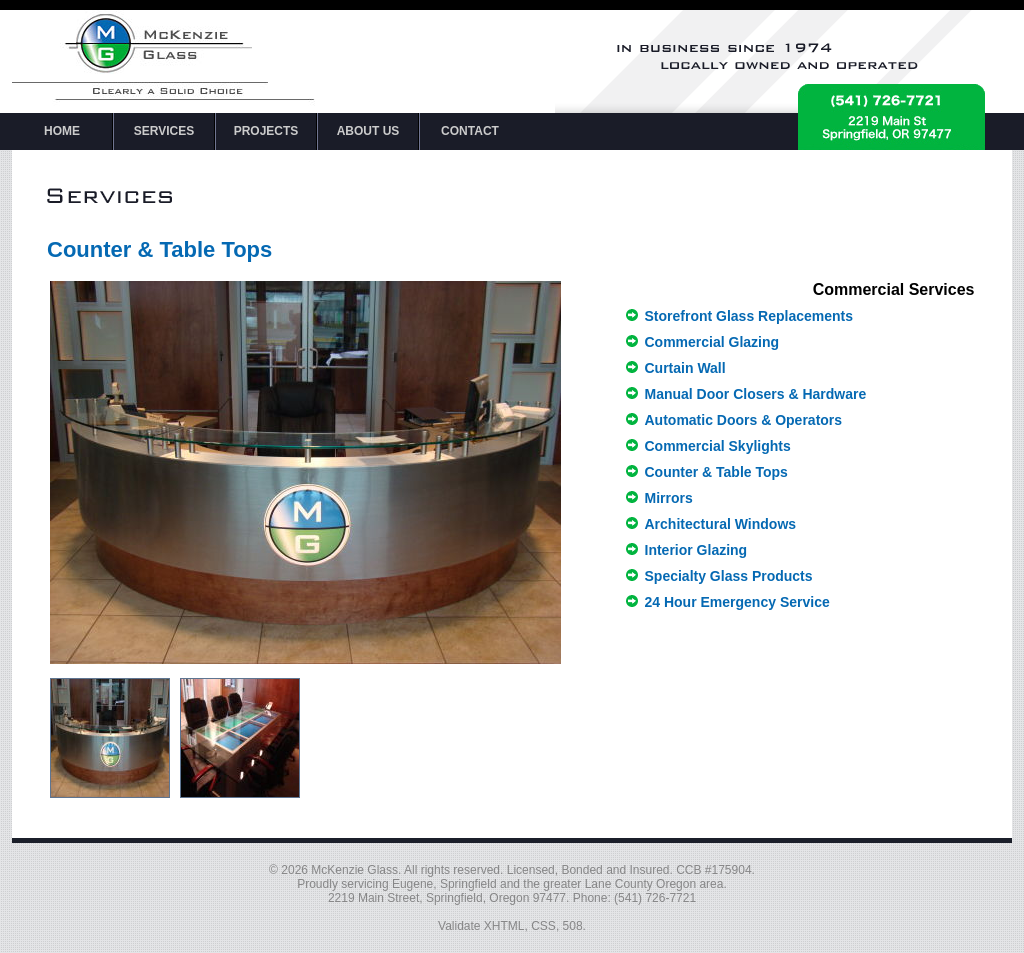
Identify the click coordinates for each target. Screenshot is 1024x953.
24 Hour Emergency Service (737, 602)
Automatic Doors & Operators (744, 420)
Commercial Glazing (712, 342)
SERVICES (164, 131)
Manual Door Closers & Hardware (756, 394)
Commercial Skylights (718, 446)
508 (573, 926)
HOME (62, 131)
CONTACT (470, 131)
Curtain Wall (685, 368)
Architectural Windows (721, 524)
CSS (543, 926)
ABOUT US (368, 131)
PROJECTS (266, 131)
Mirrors (669, 498)
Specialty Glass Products (729, 576)
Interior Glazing (696, 550)
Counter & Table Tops (716, 472)
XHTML (504, 926)
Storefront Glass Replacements (749, 316)
